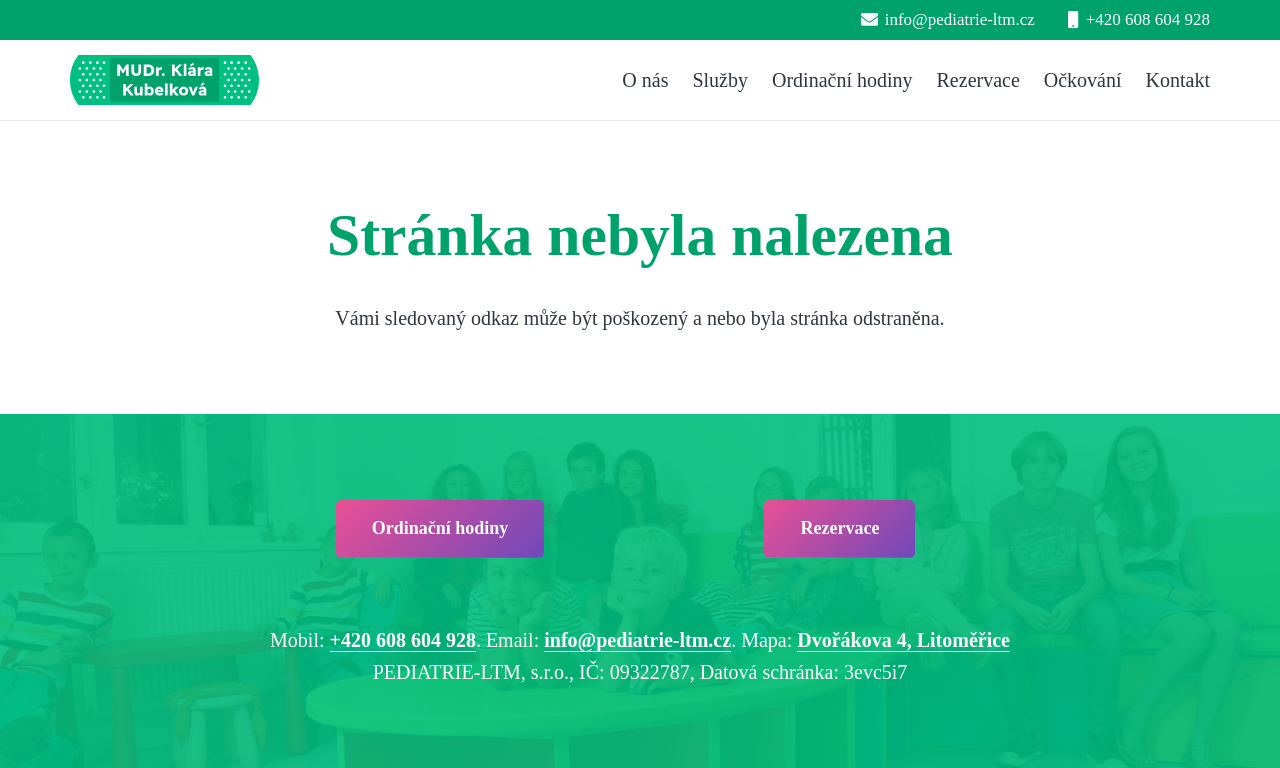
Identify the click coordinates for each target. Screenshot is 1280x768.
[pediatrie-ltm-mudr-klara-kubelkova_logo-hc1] (164, 80)
